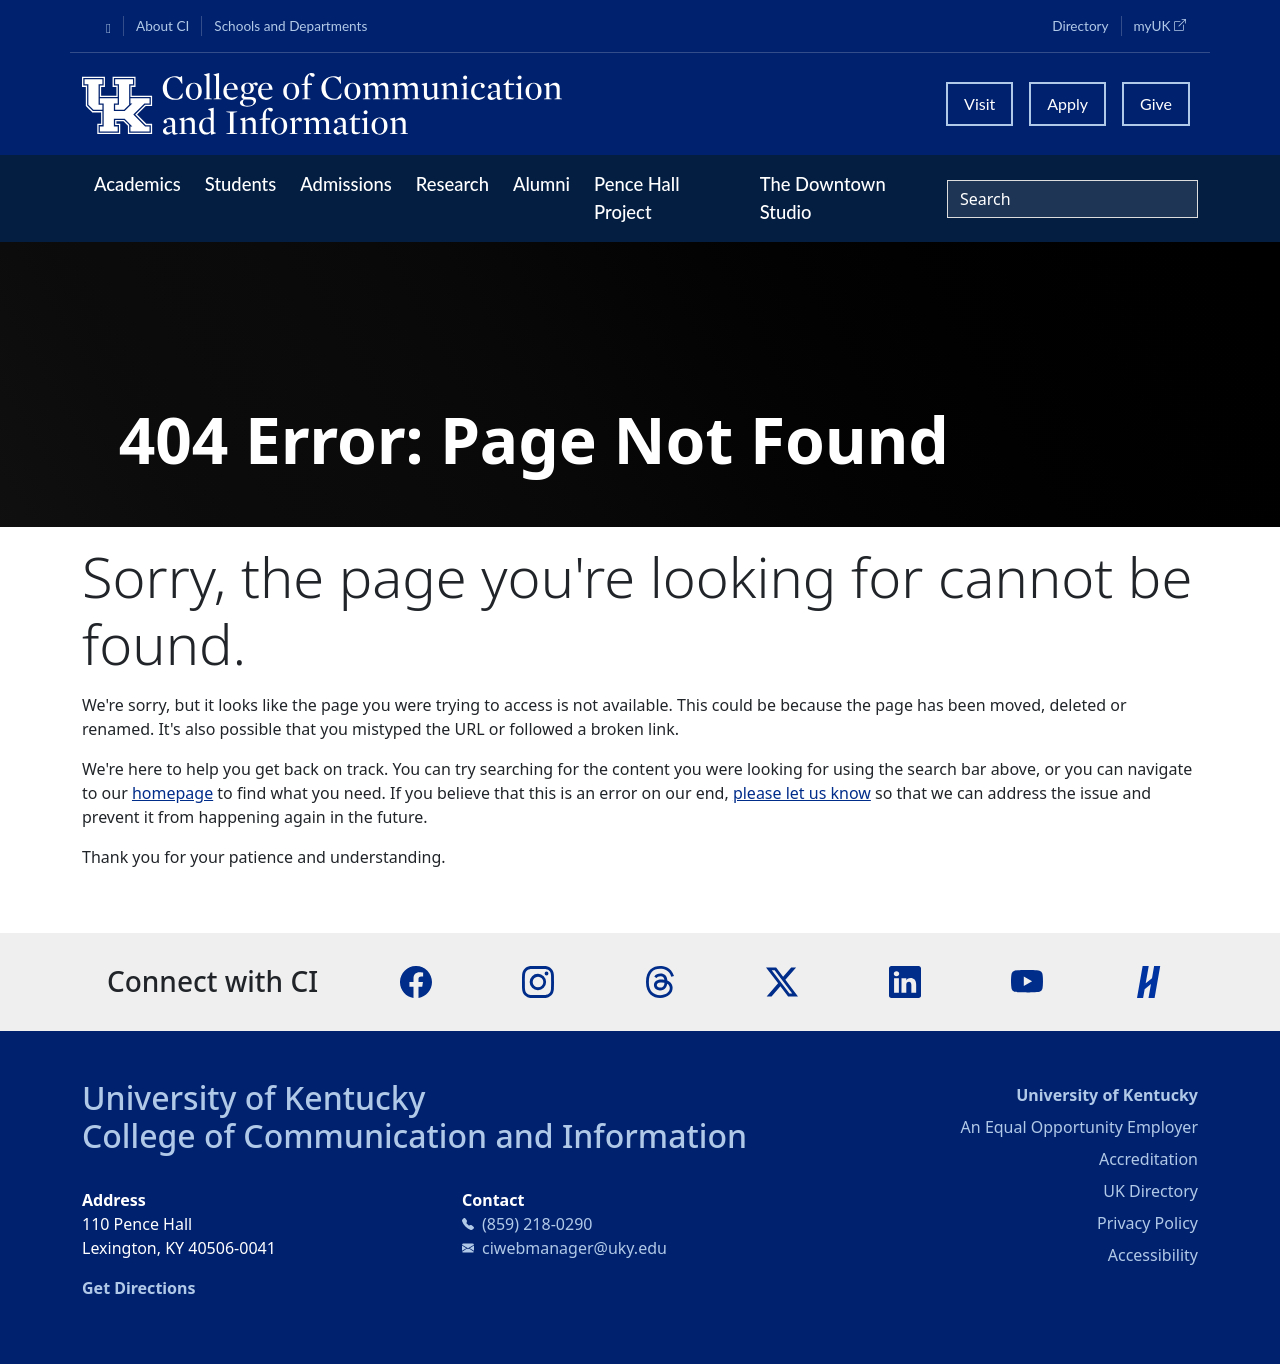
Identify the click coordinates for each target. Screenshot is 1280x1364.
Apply (1067, 103)
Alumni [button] (541, 184)
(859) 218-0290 (537, 1224)
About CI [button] (162, 26)
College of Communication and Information (414, 1135)
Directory (1080, 26)
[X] (782, 981)
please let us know (802, 793)
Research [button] (452, 184)
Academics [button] (137, 184)
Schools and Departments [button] (290, 26)
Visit (979, 103)
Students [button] (240, 184)
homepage (172, 793)
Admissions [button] (346, 184)
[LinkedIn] (905, 981)
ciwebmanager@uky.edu (574, 1248)
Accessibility (1153, 1255)
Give (1156, 103)
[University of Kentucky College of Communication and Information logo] (500, 104)
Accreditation (1148, 1159)
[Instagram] (538, 981)
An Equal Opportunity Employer (1079, 1127)
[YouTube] (1027, 981)
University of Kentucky (254, 1097)
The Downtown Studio (823, 198)
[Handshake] (1149, 981)
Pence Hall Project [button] (637, 198)
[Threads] (660, 981)
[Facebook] (416, 981)
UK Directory (1150, 1191)
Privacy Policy (1147, 1223)
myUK (1166, 25)
